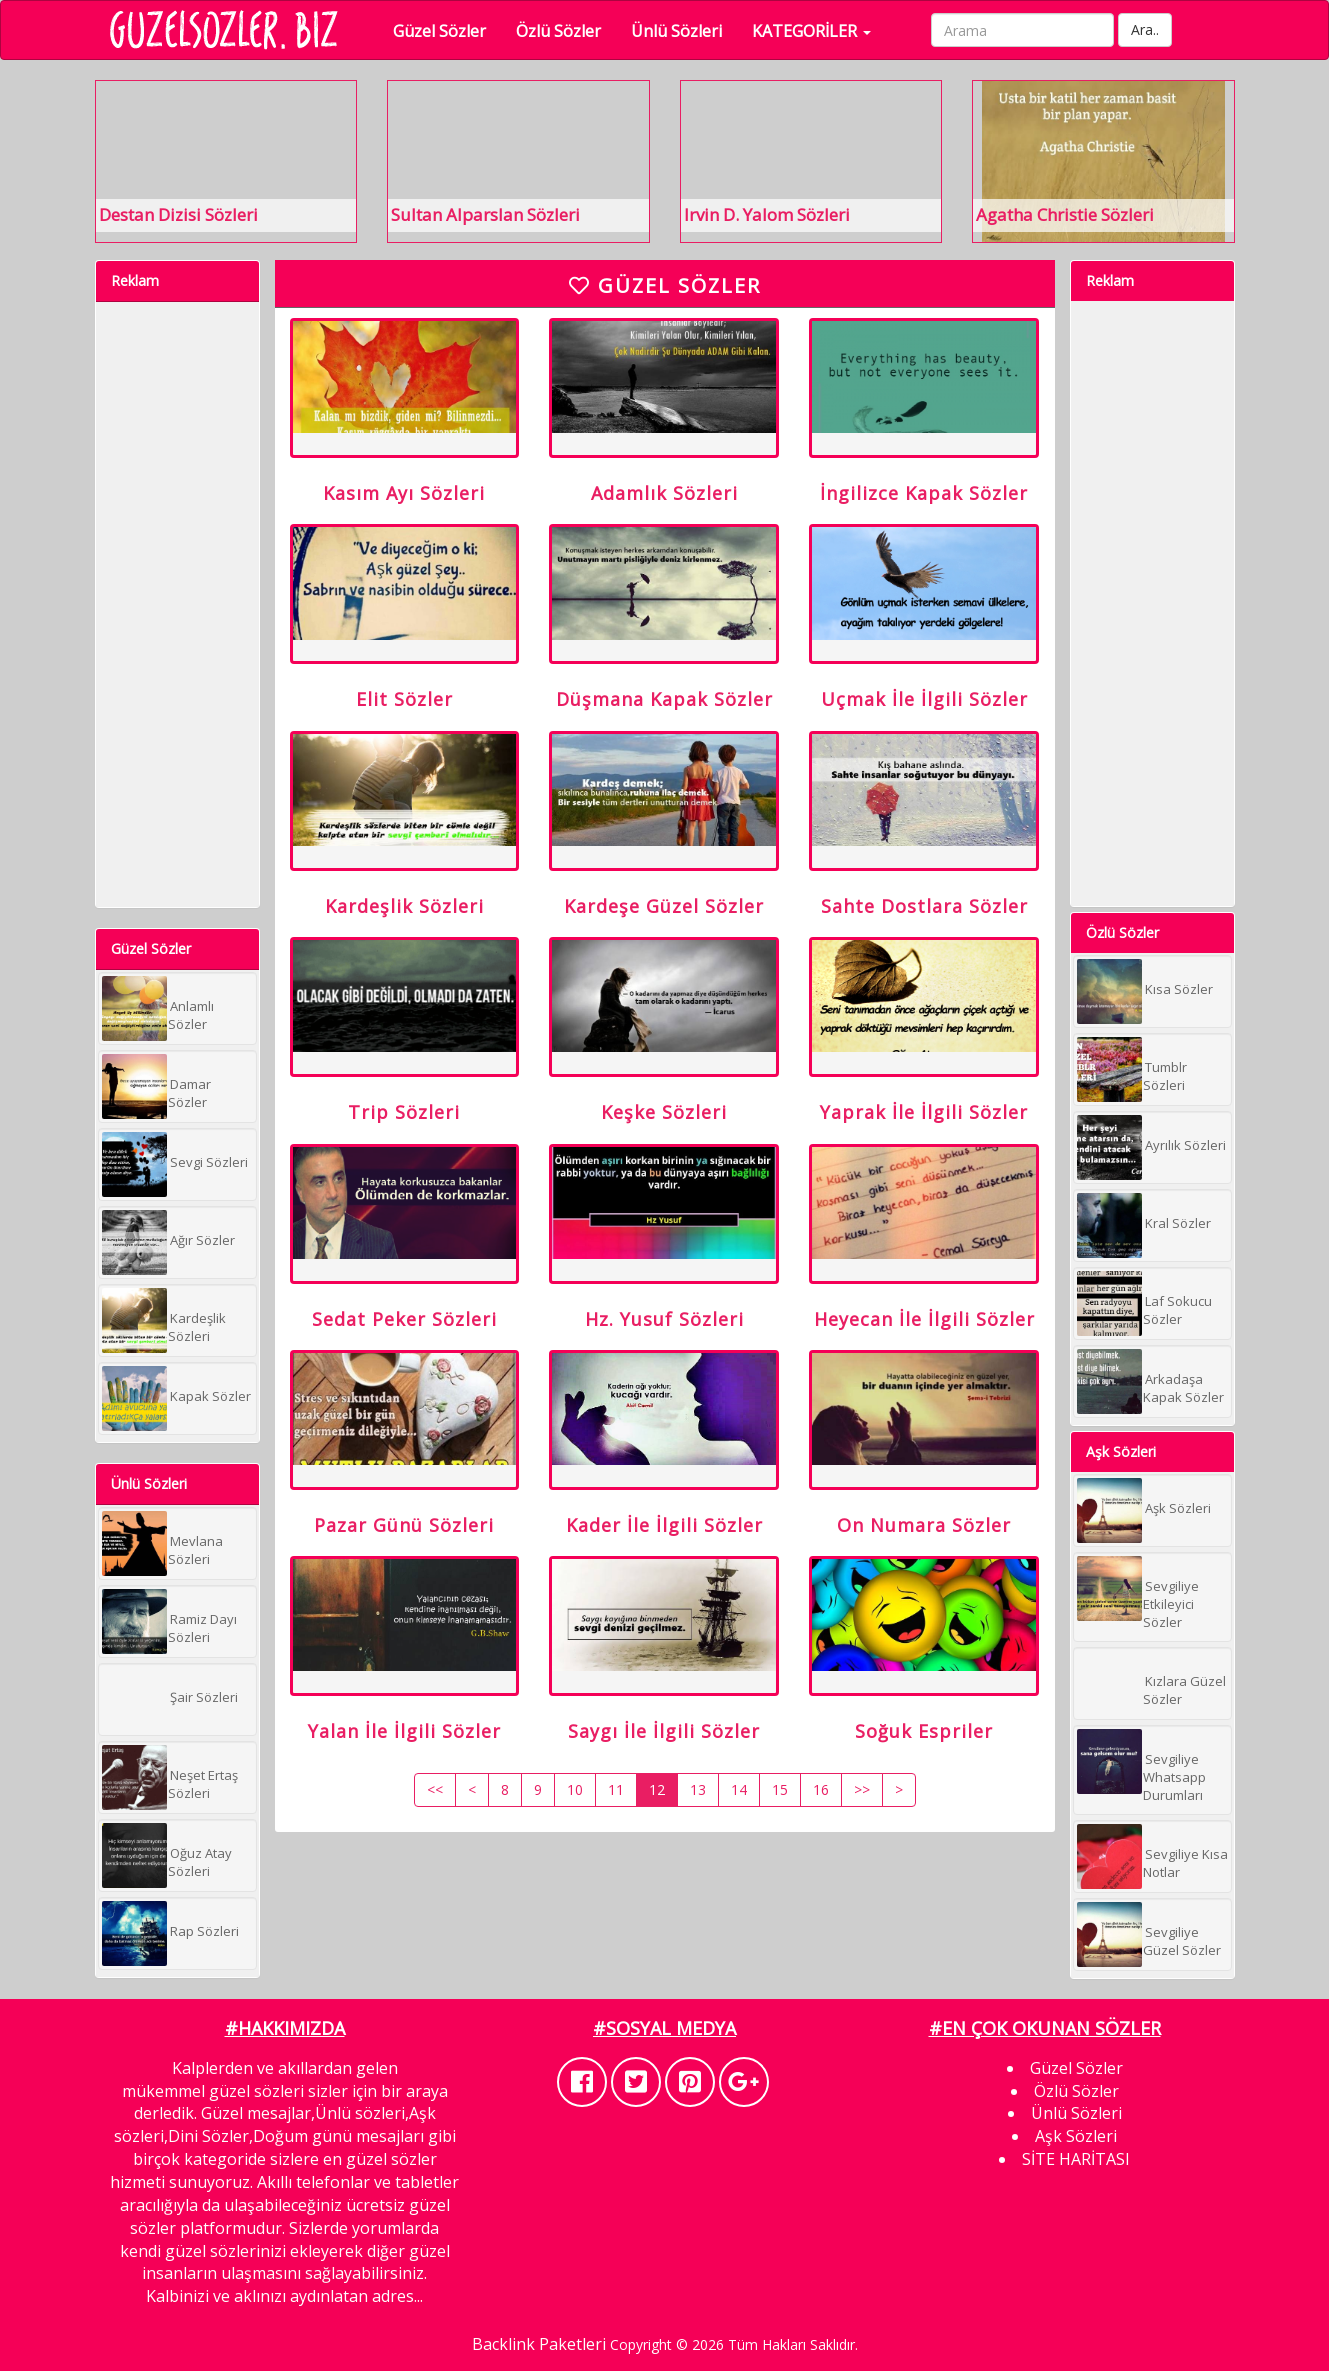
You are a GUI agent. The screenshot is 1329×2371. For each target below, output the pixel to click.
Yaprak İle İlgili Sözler (924, 1136)
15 (780, 1831)
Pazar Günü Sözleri (404, 1561)
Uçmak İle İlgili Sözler (924, 711)
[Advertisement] (176, 602)
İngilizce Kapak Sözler (924, 499)
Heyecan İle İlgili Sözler (924, 1349)
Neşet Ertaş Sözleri (203, 1784)
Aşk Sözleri (1178, 1508)
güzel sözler (391, 2159)
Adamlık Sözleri (664, 499)
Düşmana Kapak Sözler (664, 711)
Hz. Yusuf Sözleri (664, 1349)
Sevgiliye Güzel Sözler (1182, 1941)
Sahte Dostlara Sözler (924, 924)
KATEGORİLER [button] (820, 31)
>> (862, 1831)
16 (821, 1831)
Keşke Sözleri (664, 1136)
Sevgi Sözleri (209, 1162)
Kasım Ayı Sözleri (404, 499)
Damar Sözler (189, 1093)
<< (435, 1831)
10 (575, 1831)
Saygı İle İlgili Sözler (664, 1773)
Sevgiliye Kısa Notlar (1185, 1863)
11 (616, 1831)
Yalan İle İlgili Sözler (404, 1773)
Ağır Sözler (202, 1240)
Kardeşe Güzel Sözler (664, 924)
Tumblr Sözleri (1165, 1076)
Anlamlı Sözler (191, 1015)
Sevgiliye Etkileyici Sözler (1171, 1604)
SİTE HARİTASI (1076, 2159)
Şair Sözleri (204, 1697)
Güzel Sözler (448, 31)
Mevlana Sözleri (195, 1550)
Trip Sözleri (404, 1136)
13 (698, 1831)
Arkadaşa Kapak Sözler (1183, 1388)
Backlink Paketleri (539, 2344)
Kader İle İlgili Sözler (664, 1561)
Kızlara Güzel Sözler (1184, 1690)
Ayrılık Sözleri (1185, 1145)
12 (657, 1831)
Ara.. (1154, 29)
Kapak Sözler (210, 1396)
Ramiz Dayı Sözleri (202, 1628)
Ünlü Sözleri (685, 31)
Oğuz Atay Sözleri (200, 1862)
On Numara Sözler (924, 1561)
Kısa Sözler (1179, 989)
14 (739, 1831)
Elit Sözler (404, 711)
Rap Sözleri (204, 1931)
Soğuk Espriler (924, 1773)
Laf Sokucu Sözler (1177, 1310)
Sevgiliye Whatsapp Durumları (1174, 1777)
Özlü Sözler (567, 31)
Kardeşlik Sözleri (197, 1327)
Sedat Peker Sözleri (404, 1349)
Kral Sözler (1178, 1223)
